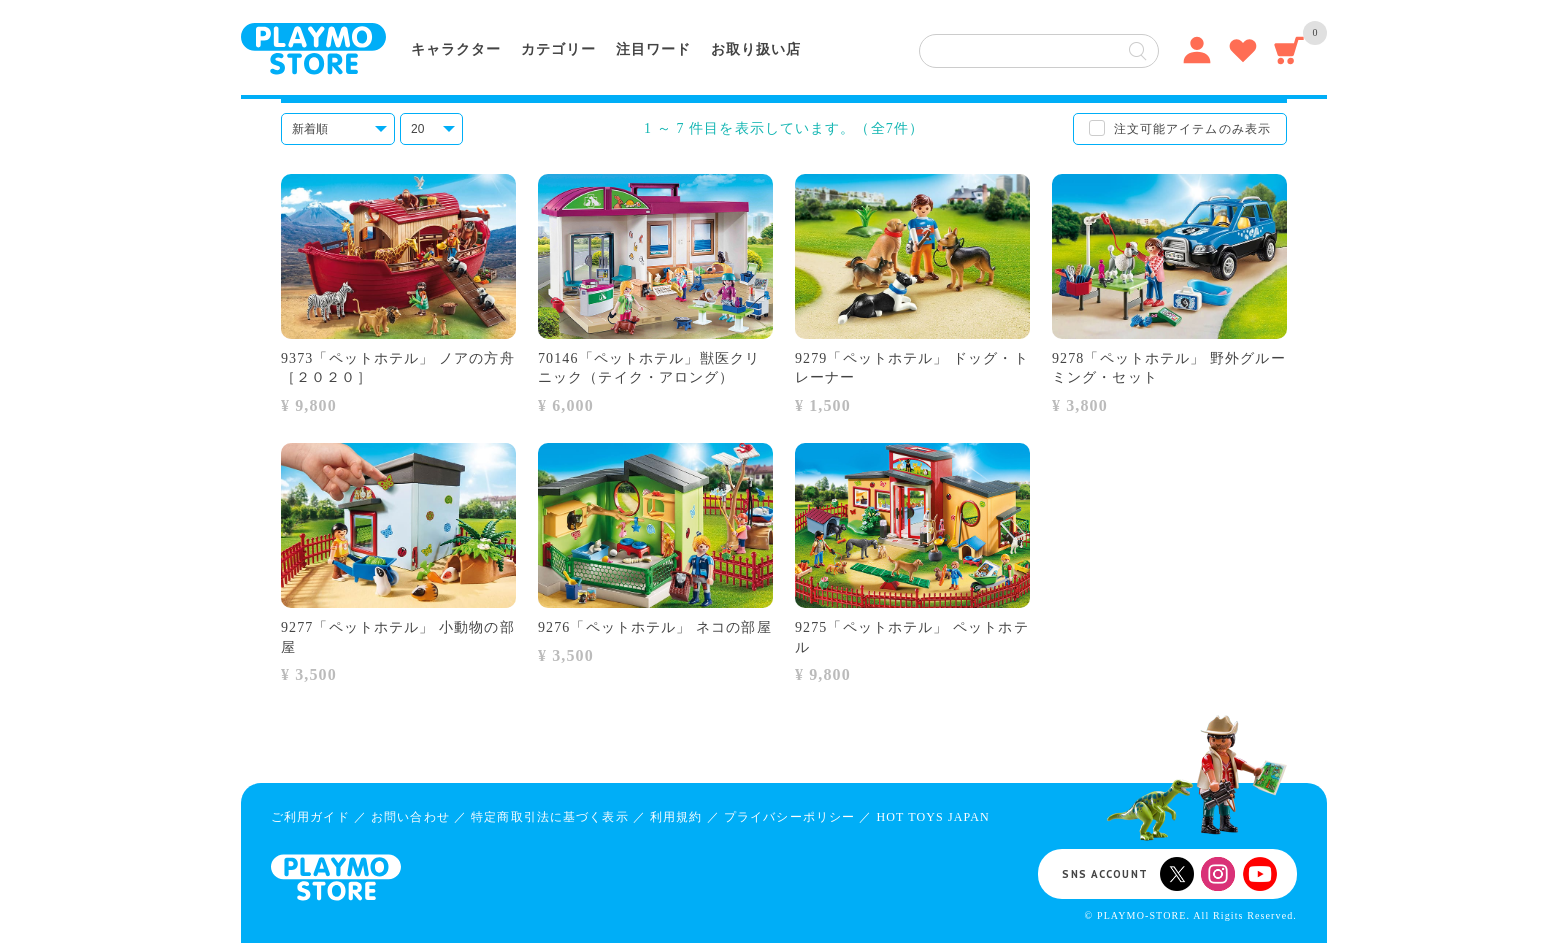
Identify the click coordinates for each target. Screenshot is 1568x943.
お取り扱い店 (756, 49)
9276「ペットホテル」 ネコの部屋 (655, 627)
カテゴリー (558, 49)
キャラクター (456, 49)
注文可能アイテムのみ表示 (1192, 129)
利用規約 (676, 817)
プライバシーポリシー (789, 817)
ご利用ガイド (310, 817)
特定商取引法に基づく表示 (549, 817)
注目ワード (653, 49)
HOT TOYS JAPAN (932, 817)
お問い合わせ (410, 817)
